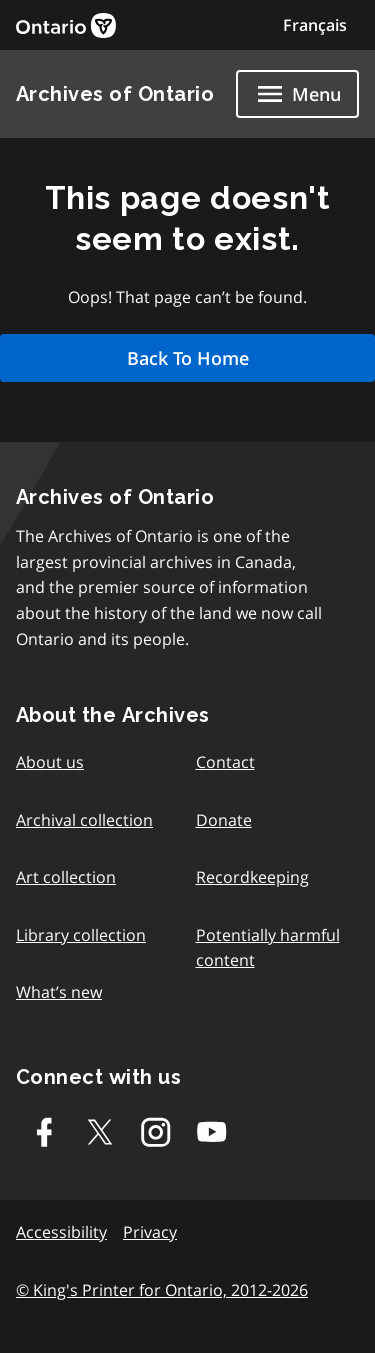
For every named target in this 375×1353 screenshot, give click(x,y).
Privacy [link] (150, 1232)
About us (50, 762)
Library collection (81, 935)
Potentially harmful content (268, 948)
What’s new (59, 992)
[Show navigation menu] (297, 94)
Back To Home (188, 358)
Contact (225, 762)
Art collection (66, 877)
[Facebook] (44, 1132)
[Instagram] (156, 1132)
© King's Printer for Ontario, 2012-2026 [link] (162, 1290)
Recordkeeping (252, 877)
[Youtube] (212, 1132)
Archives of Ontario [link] (115, 94)
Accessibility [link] (61, 1232)
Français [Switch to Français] (315, 25)
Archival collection (84, 820)
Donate (224, 820)
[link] (66, 25)
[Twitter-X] (100, 1132)
